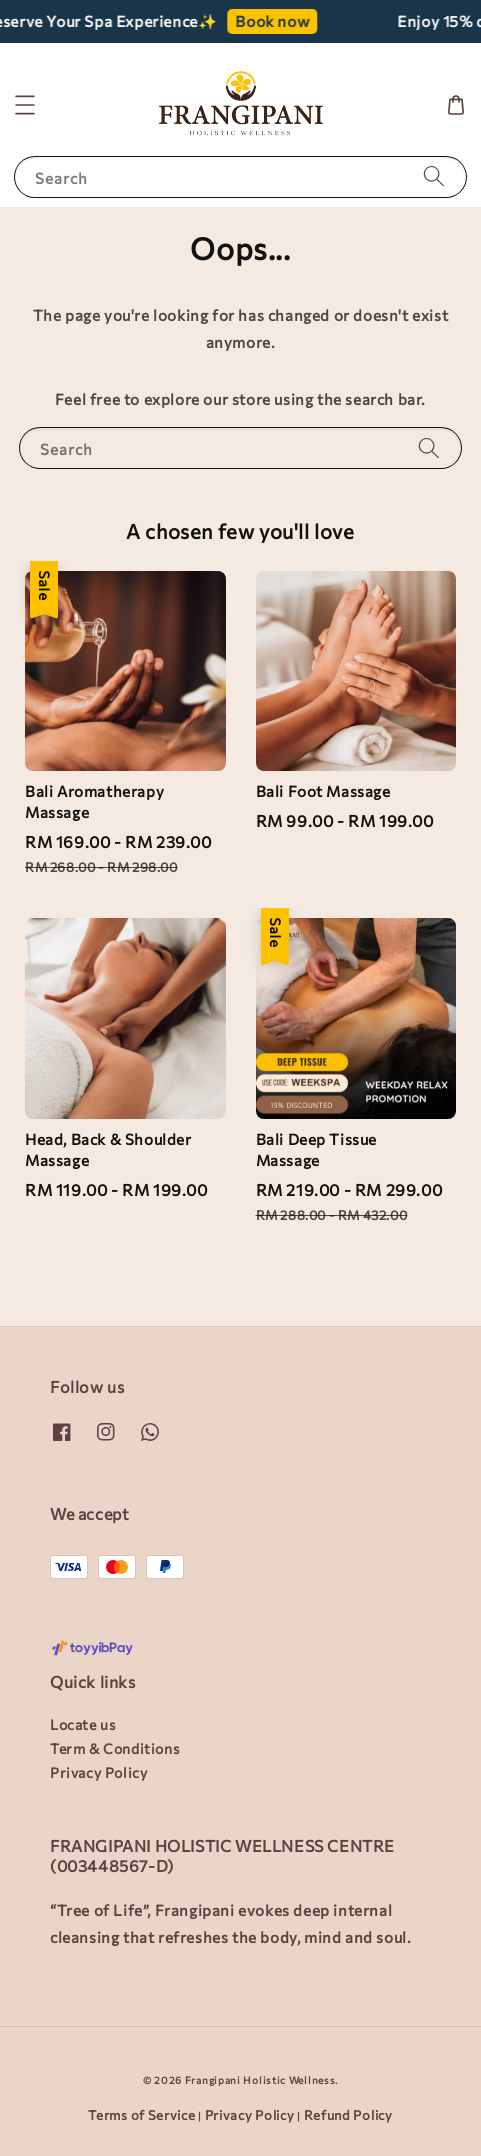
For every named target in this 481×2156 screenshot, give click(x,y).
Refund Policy (348, 2115)
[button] (25, 105)
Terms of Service (141, 2115)
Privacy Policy (98, 1772)
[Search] (434, 176)
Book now (282, 21)
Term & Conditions (114, 1748)
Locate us (82, 1724)
